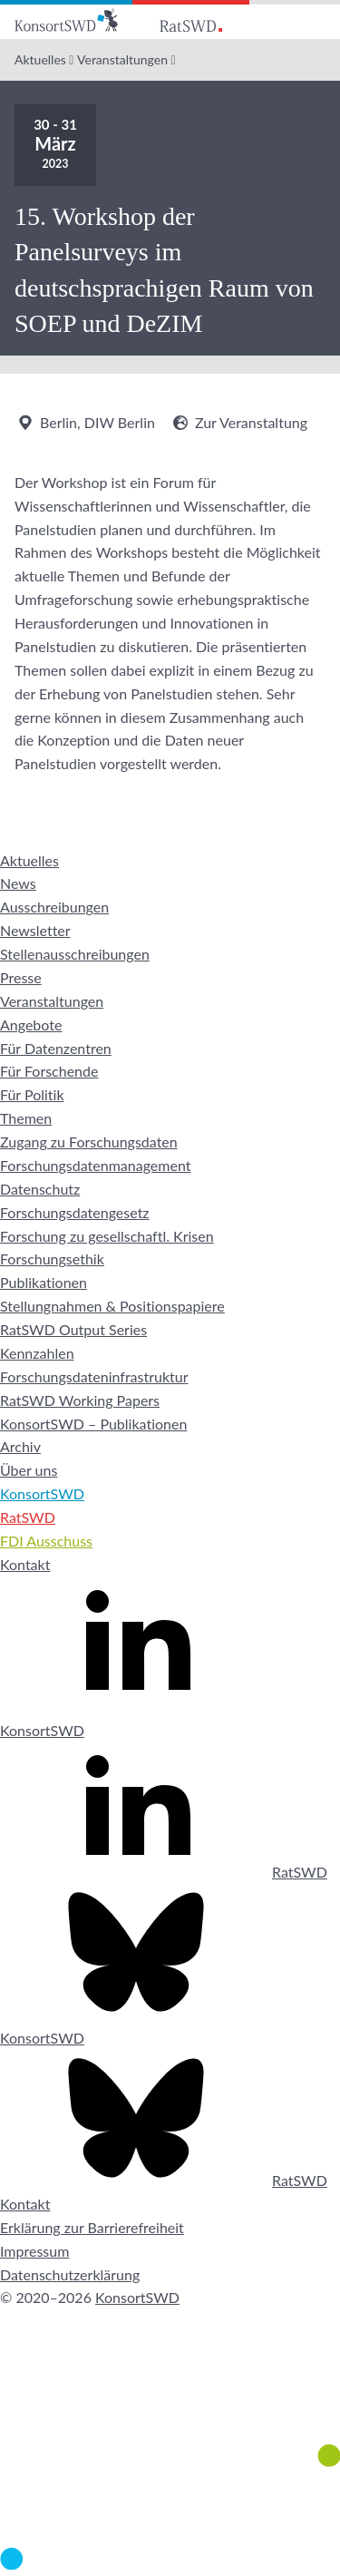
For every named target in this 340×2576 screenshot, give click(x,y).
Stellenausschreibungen (75, 953)
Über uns (28, 1469)
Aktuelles (40, 59)
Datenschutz (40, 1188)
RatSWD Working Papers (80, 1400)
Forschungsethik (52, 1258)
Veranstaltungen (122, 59)
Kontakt (25, 1564)
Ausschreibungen (54, 906)
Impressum (34, 2250)
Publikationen (43, 1282)
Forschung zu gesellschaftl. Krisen (107, 1235)
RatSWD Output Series (73, 1329)
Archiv (20, 1446)
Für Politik (32, 1094)
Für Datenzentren (56, 1048)
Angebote (31, 1024)
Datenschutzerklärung (70, 2274)
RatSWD (27, 1517)
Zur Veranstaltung (238, 422)
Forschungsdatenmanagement (95, 1165)
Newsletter (35, 930)
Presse (21, 977)
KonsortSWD (42, 1493)
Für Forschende (49, 1070)
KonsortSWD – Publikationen (93, 1423)
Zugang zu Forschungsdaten (89, 1141)
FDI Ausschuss (46, 1540)
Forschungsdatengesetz (75, 1212)
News (18, 883)
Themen (26, 1118)
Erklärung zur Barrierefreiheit (92, 2227)
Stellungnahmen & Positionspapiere (112, 1305)
